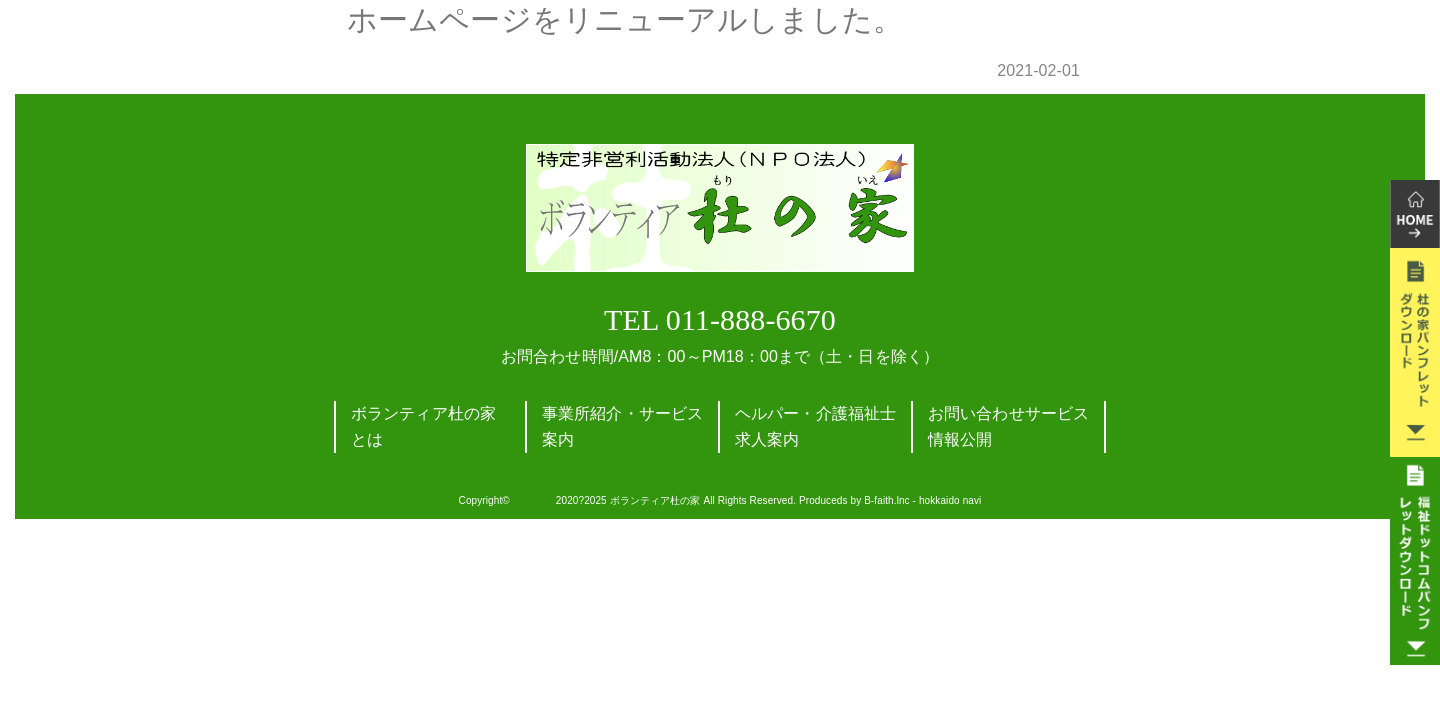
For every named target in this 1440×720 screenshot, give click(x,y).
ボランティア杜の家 (655, 500)
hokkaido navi (950, 500)
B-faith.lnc (887, 500)
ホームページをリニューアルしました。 (625, 19)
